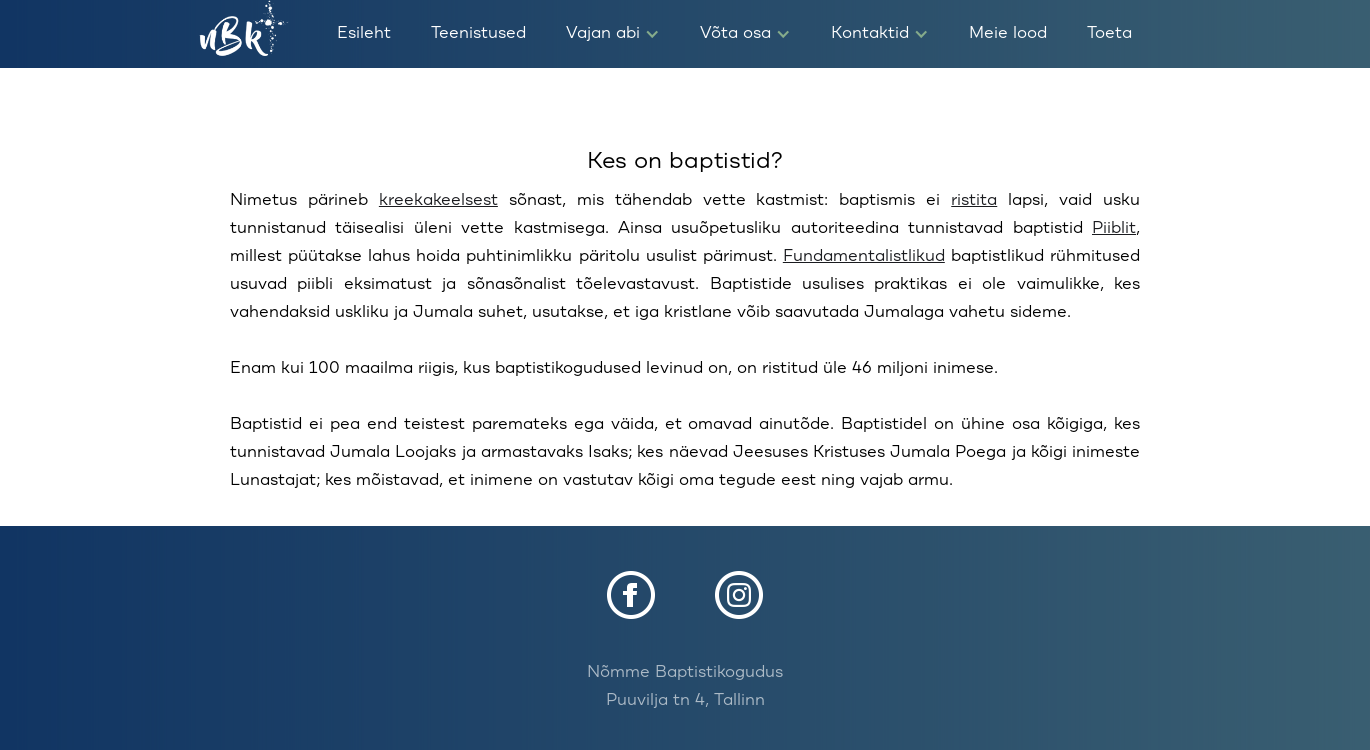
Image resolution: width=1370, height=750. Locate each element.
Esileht (364, 33)
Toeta (1109, 33)
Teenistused (478, 33)
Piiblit (1114, 228)
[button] (613, 34)
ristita (974, 200)
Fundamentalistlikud (864, 256)
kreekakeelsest (438, 200)
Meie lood (1008, 33)
